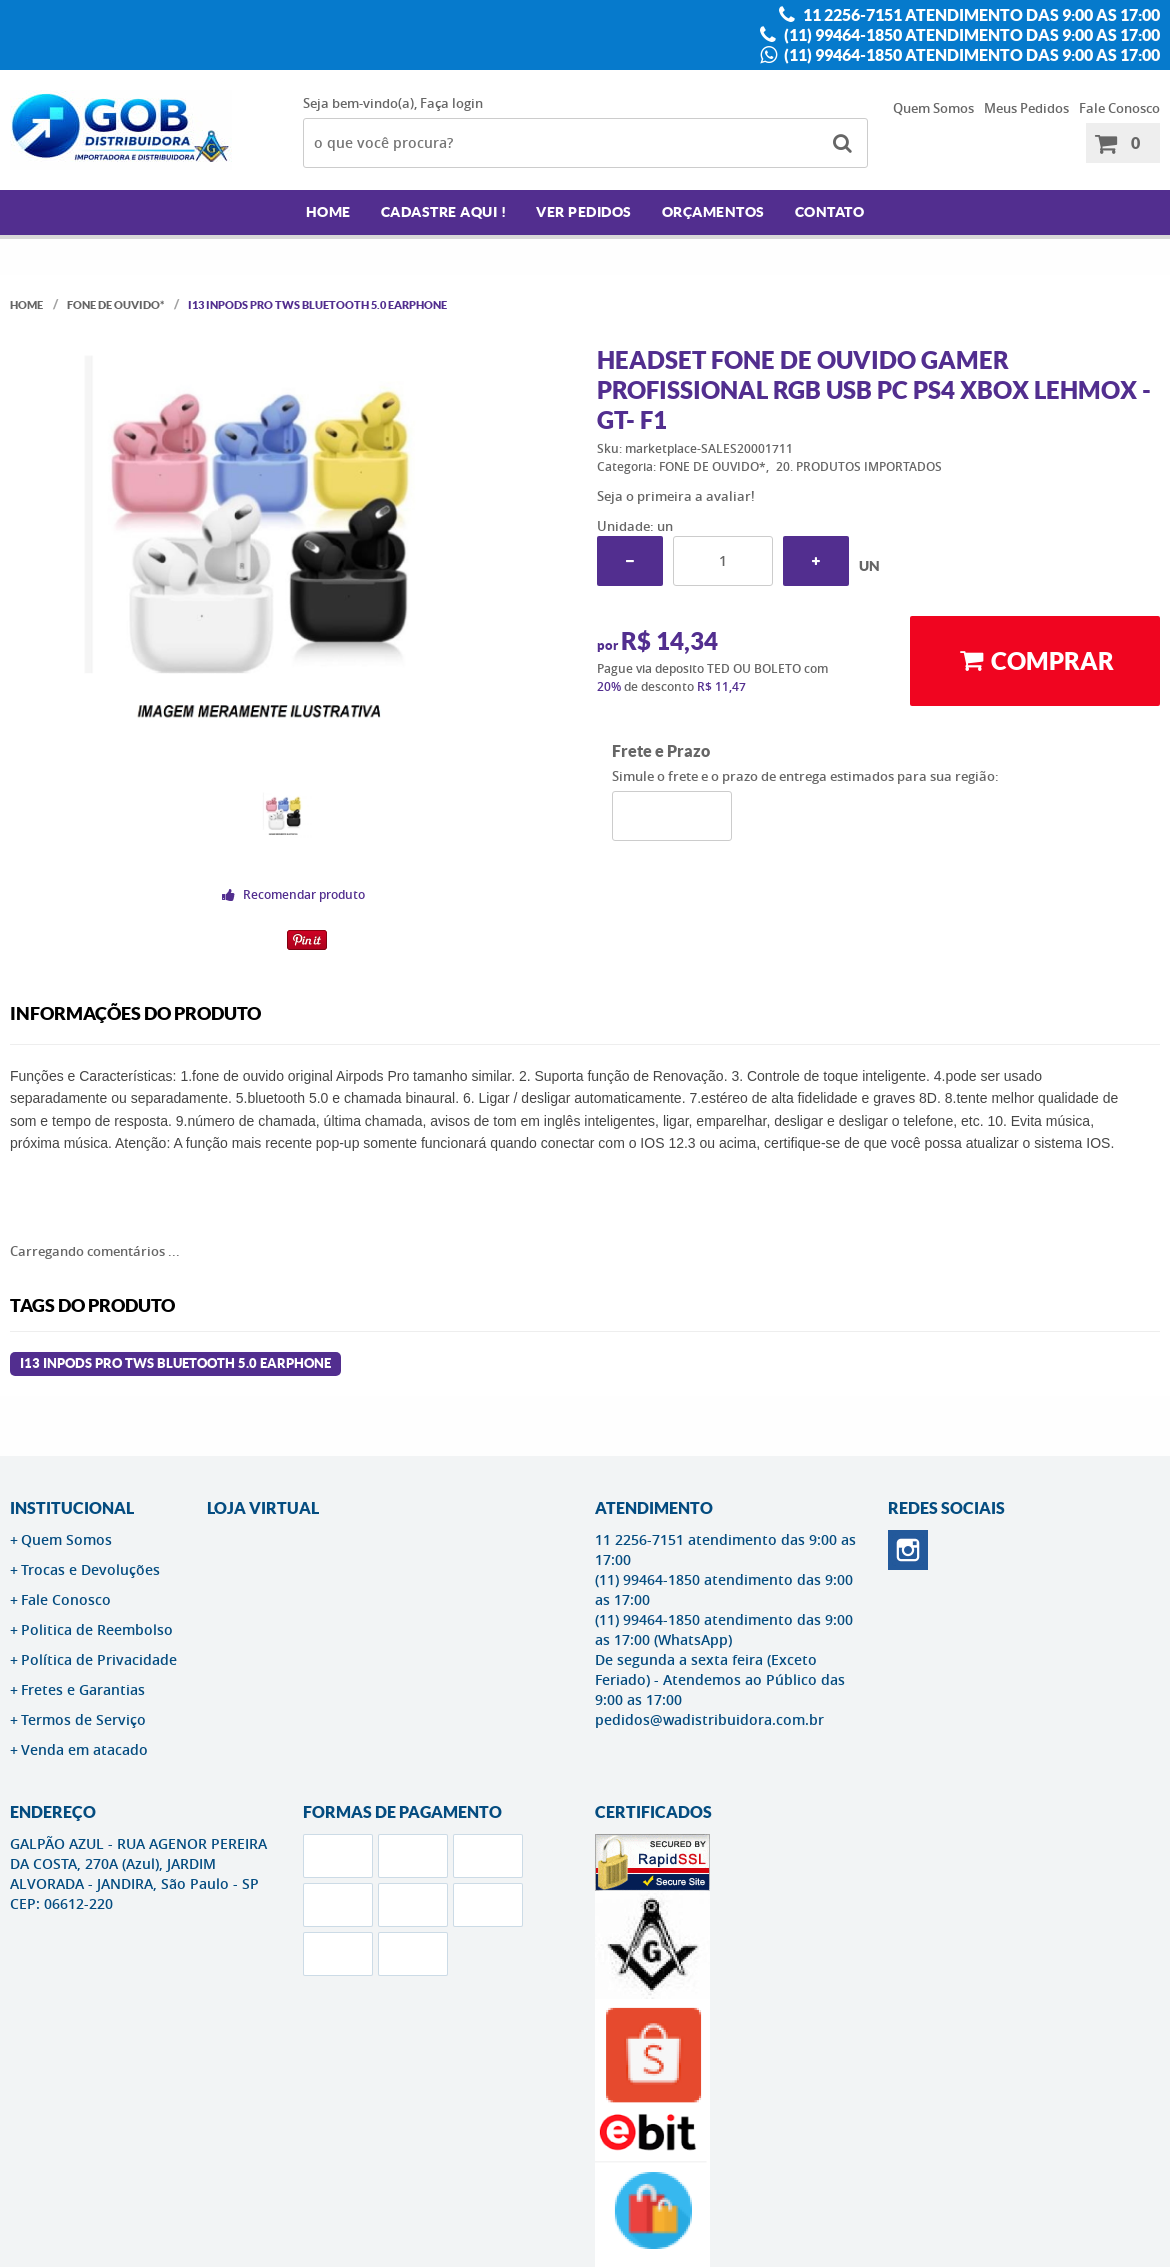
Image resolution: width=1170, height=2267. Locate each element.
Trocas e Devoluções (90, 1569)
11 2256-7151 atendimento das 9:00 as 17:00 (980, 15)
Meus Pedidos (1026, 108)
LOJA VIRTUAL (263, 1508)
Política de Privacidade (99, 1659)
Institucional (72, 1508)
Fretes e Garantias (83, 1689)
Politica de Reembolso (97, 1629)
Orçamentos (713, 212)
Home (328, 212)
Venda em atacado (84, 1749)
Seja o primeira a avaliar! (676, 496)
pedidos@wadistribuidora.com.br (709, 1719)
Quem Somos (933, 108)
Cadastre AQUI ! (444, 212)
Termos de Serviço (83, 1719)
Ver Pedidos (584, 212)
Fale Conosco (1119, 108)
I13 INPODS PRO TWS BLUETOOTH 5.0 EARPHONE (175, 1363)
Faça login (451, 103)
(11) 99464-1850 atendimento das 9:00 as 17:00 (970, 35)
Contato (830, 212)
